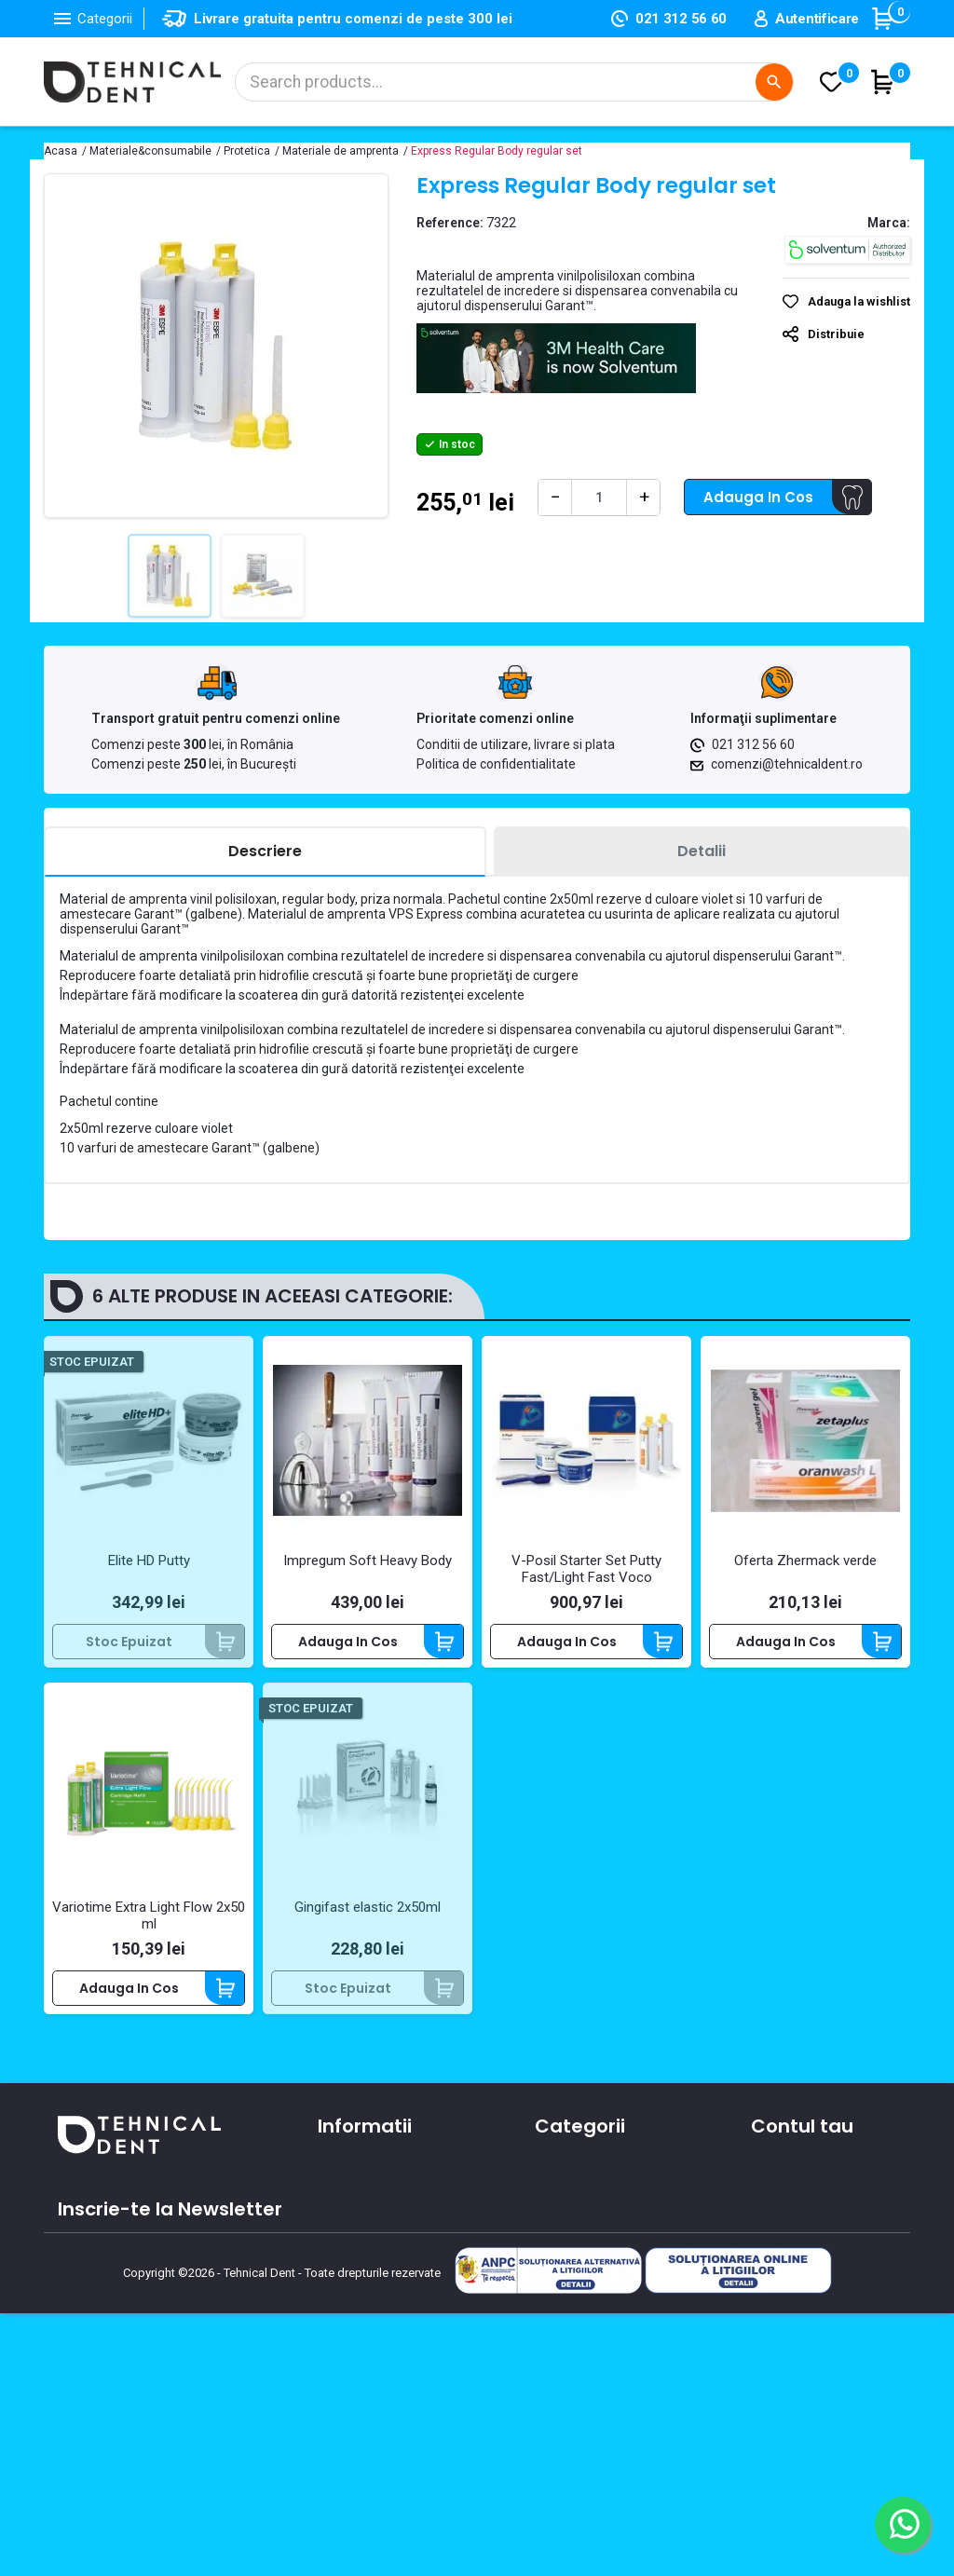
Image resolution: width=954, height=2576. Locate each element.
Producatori (355, 2328)
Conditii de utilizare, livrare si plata (515, 744)
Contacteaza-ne (373, 2247)
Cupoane (781, 2281)
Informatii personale (816, 2173)
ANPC (335, 2355)
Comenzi (780, 2200)
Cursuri (340, 2301)
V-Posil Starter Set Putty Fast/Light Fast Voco (586, 1569)
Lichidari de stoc (587, 2308)
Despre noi (352, 2220)
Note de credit (797, 2227)
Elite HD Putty (149, 1560)
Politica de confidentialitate (496, 763)
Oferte (339, 2274)
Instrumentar (577, 2227)
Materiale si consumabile (616, 2200)
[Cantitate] (599, 497)
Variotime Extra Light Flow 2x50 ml (148, 1915)
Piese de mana (583, 2254)
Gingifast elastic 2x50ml (367, 1907)
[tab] (265, 852)
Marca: (888, 222)
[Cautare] (514, 82)
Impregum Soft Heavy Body (367, 1560)
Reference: (450, 222)
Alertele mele (794, 2308)
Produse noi (572, 2281)
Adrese (773, 2254)
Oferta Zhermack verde (805, 1560)
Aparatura (567, 2173)
